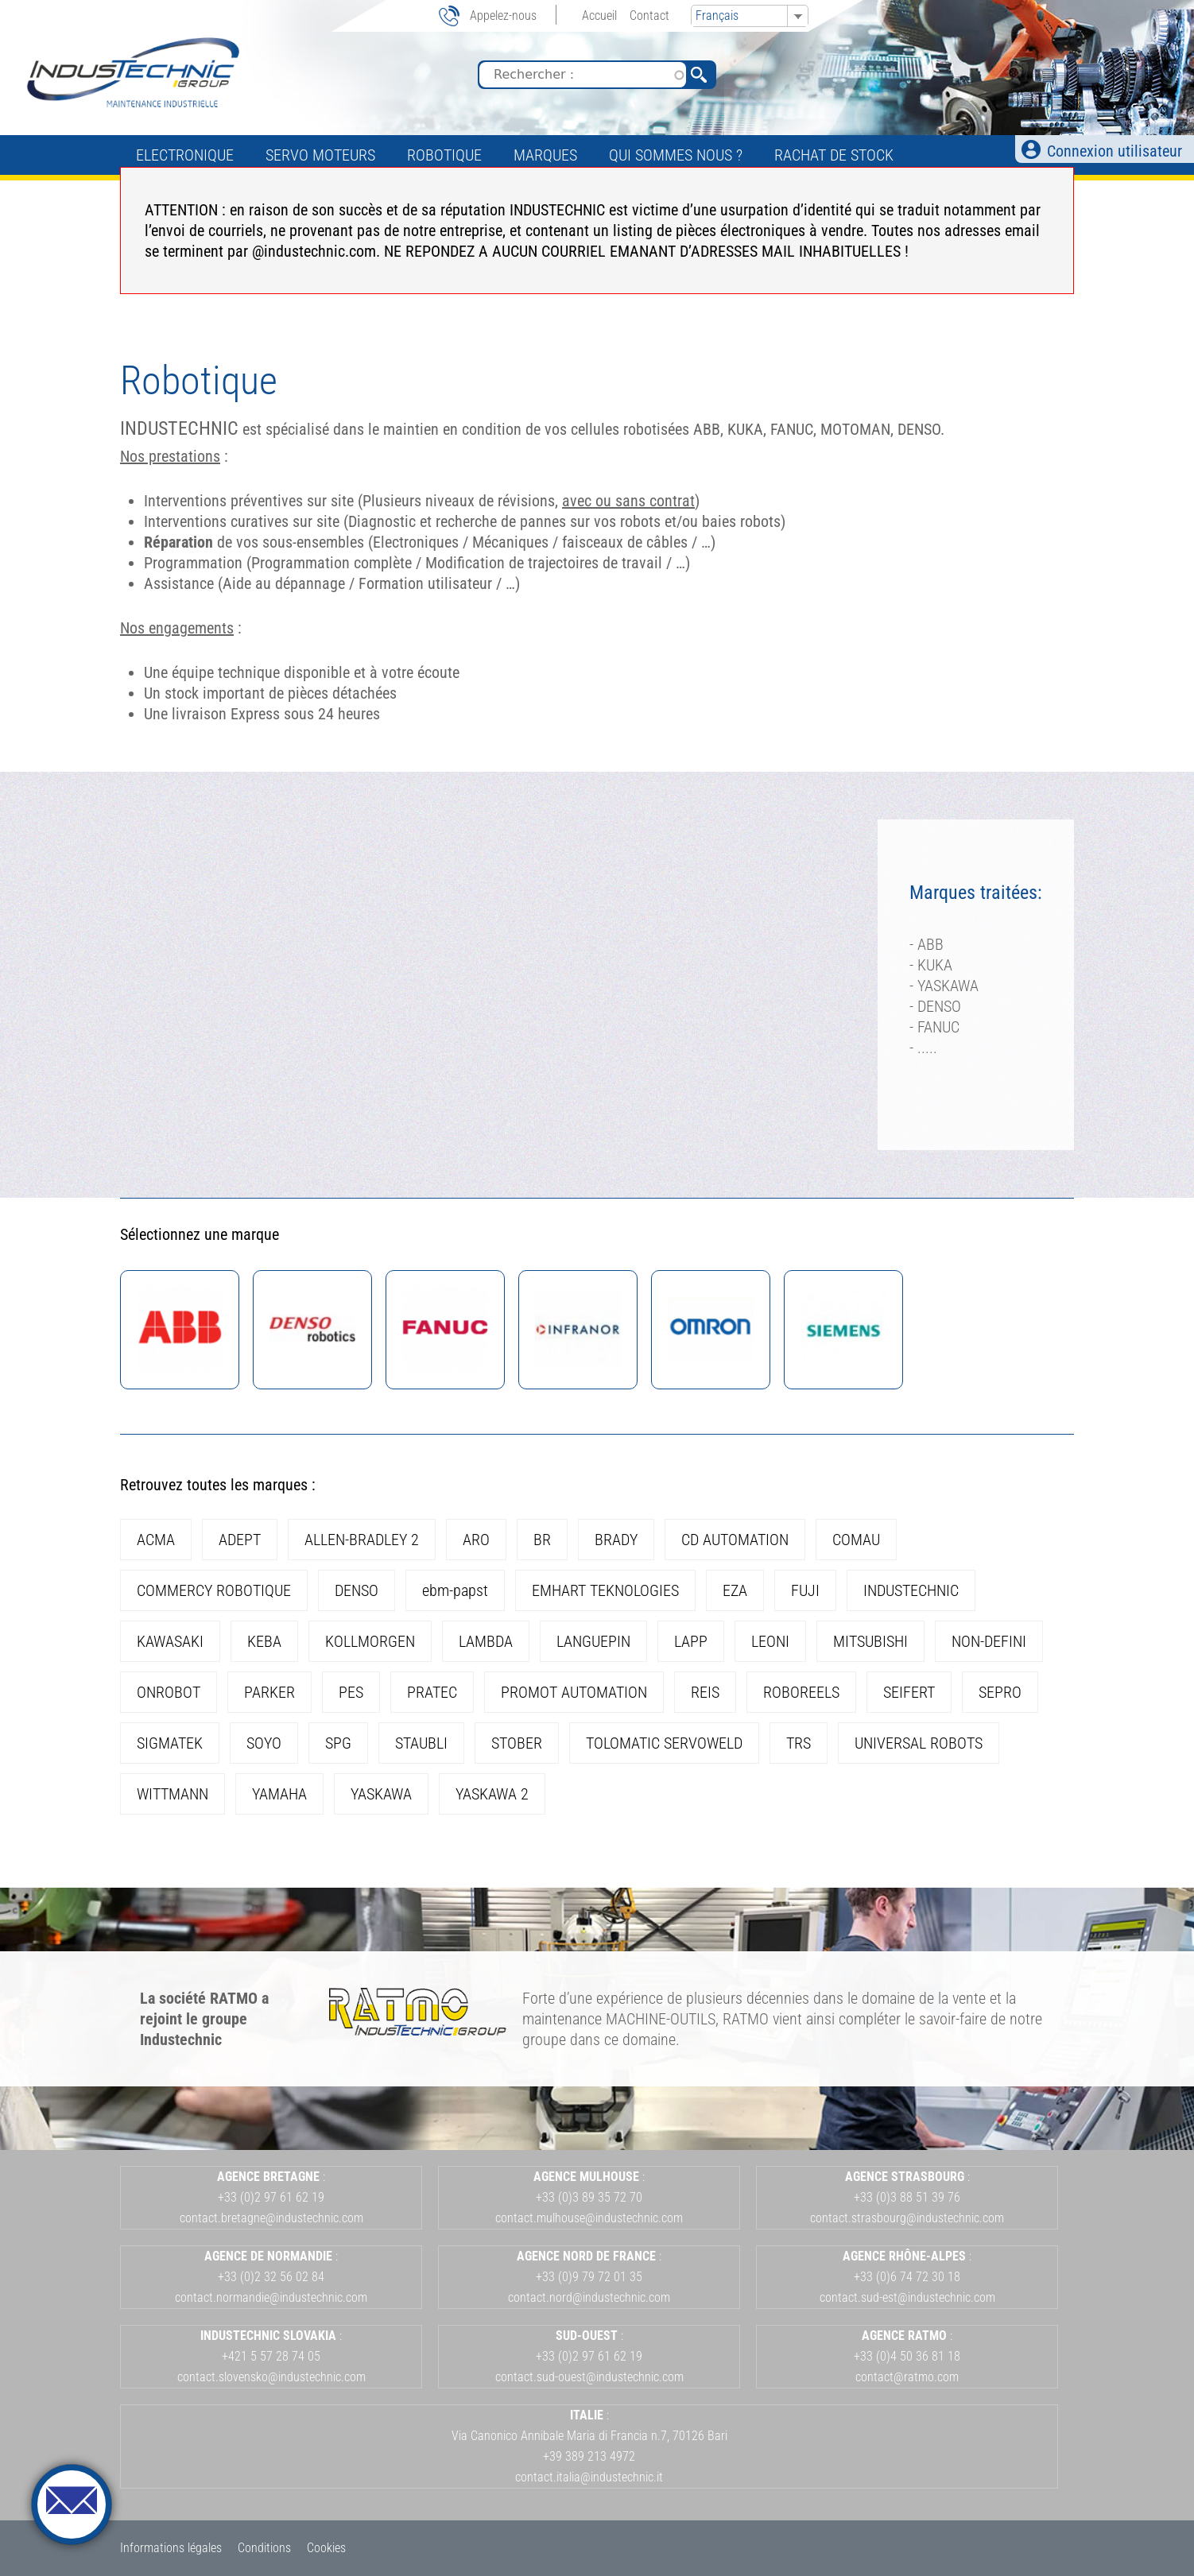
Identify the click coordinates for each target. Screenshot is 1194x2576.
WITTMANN (172, 1793)
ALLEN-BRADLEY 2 (361, 1539)
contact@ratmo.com (907, 2376)
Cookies (326, 2547)
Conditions (264, 2547)
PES (351, 1692)
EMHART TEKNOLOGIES (605, 1590)
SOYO (263, 1743)
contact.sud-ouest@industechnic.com (589, 2376)
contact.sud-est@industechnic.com (907, 2297)
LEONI (770, 1641)
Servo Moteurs (320, 155)
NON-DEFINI (989, 1641)
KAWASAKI (170, 1641)
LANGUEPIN (593, 1641)
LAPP (690, 1641)
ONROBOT (168, 1692)
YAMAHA (279, 1793)
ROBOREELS (801, 1692)
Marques (545, 155)
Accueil (599, 15)
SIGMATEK (170, 1743)
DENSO (356, 1590)
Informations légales (171, 2547)
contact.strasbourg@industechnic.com (907, 2217)
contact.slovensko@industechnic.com (271, 2376)
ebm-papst (455, 1590)
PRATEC (432, 1692)
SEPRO (1000, 1692)
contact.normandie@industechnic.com (271, 2297)
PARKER (269, 1692)
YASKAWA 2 (492, 1793)
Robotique (444, 155)
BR (542, 1539)
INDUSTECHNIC (911, 1590)
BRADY (616, 1539)
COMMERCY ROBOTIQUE (214, 1590)
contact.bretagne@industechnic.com (271, 2217)
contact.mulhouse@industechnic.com (589, 2217)
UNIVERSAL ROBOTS (919, 1743)
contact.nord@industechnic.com (589, 2297)
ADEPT (240, 1539)
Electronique (185, 155)
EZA (735, 1590)
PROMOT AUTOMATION (574, 1692)
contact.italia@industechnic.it (589, 2477)
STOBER (516, 1743)
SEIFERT (909, 1692)
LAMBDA (486, 1641)
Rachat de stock (834, 155)
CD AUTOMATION (735, 1539)
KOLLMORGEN (370, 1641)
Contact (649, 15)
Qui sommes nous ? (675, 155)
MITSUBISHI (870, 1641)
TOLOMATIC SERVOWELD (664, 1743)
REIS (705, 1692)
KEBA (264, 1641)
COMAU (856, 1539)
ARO (476, 1539)
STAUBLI (421, 1743)
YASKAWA (381, 1793)
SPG (338, 1743)
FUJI (805, 1590)
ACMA (156, 1539)
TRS (798, 1743)
